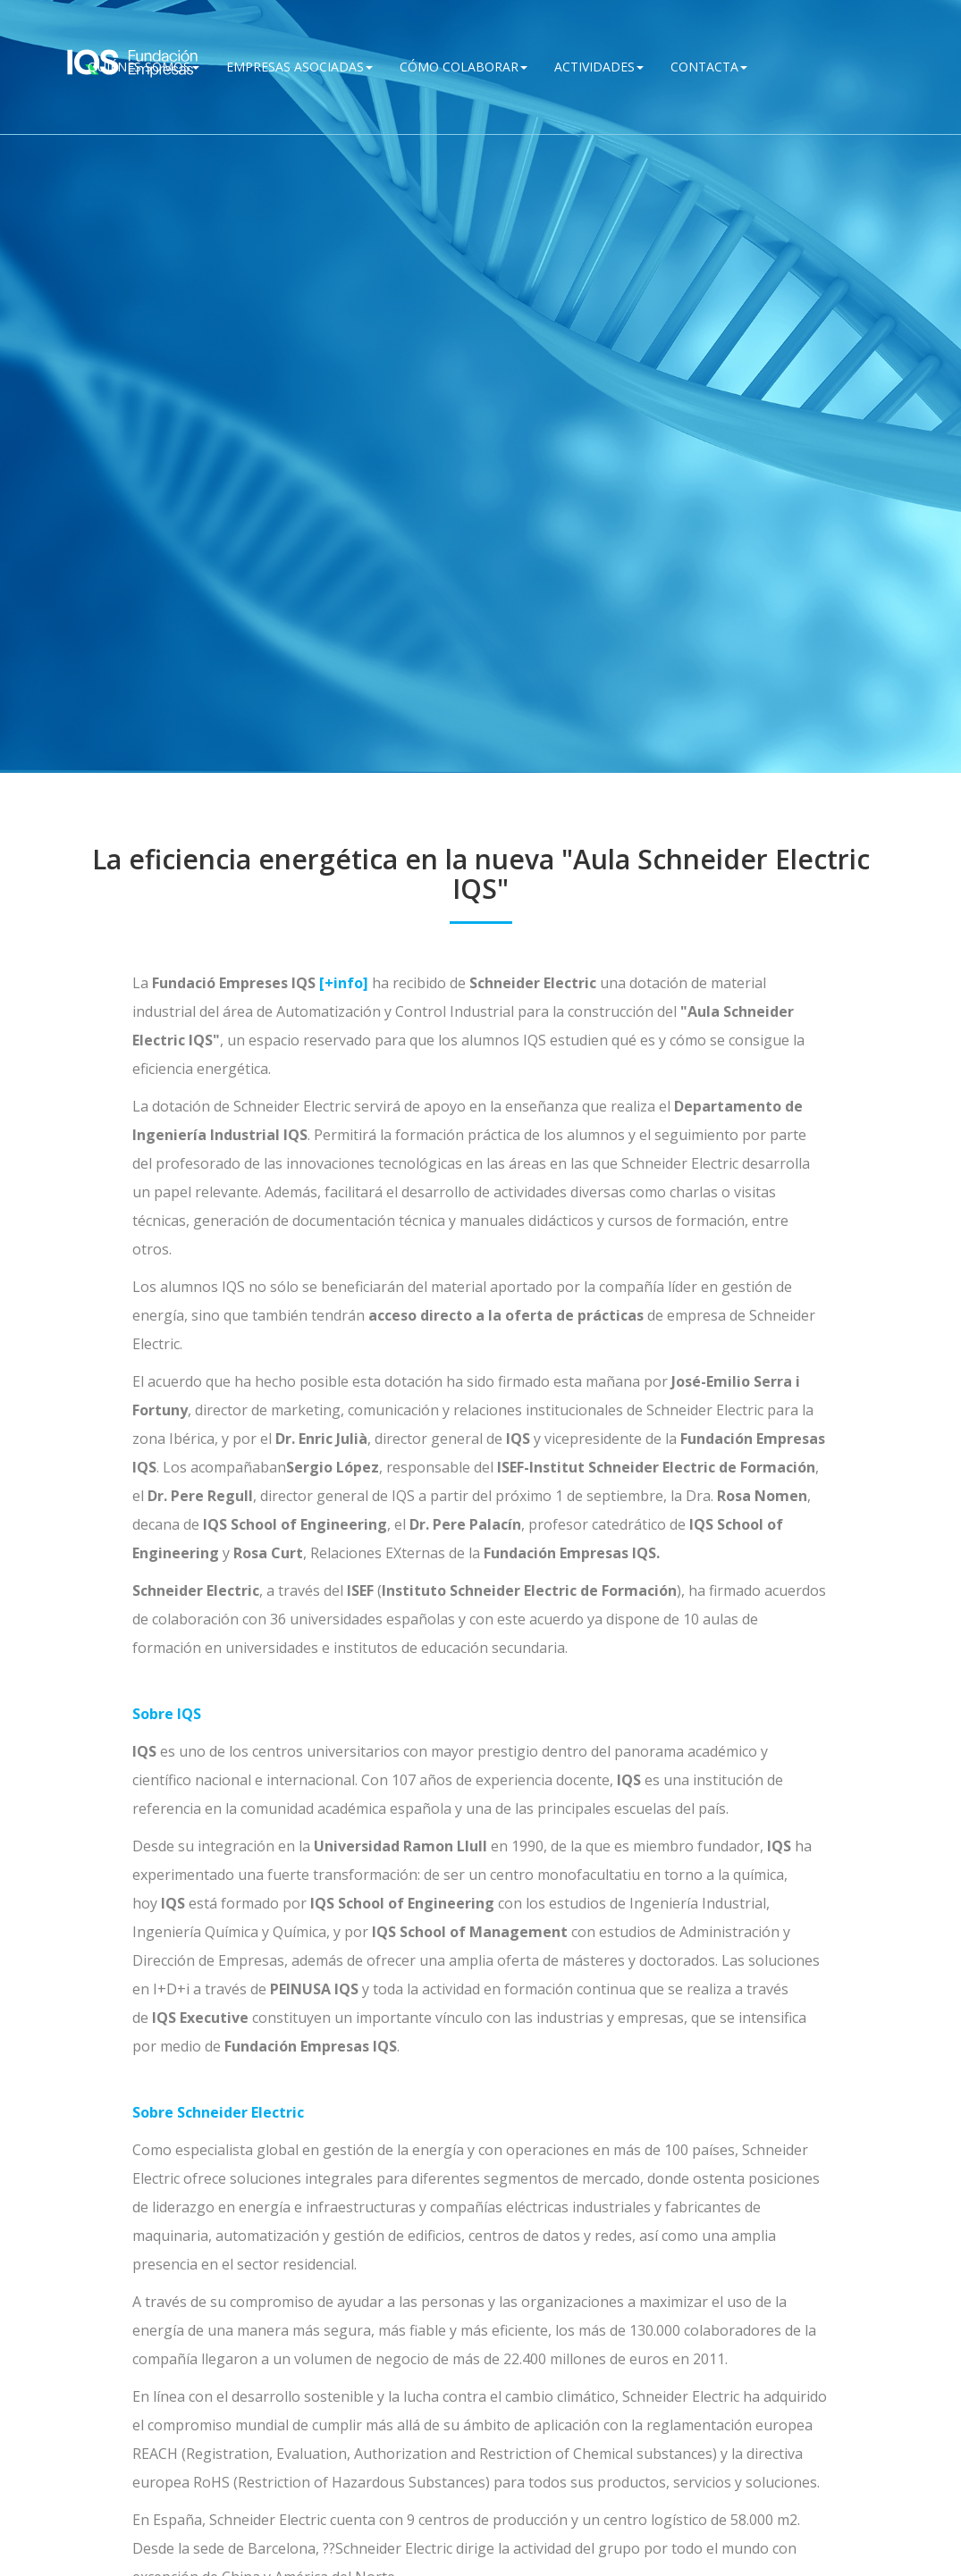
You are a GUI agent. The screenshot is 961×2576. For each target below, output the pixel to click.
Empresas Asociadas (299, 66)
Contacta (708, 66)
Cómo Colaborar (463, 66)
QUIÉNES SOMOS (143, 66)
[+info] (343, 983)
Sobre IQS (166, 1714)
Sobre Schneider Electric (218, 2112)
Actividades (599, 66)
